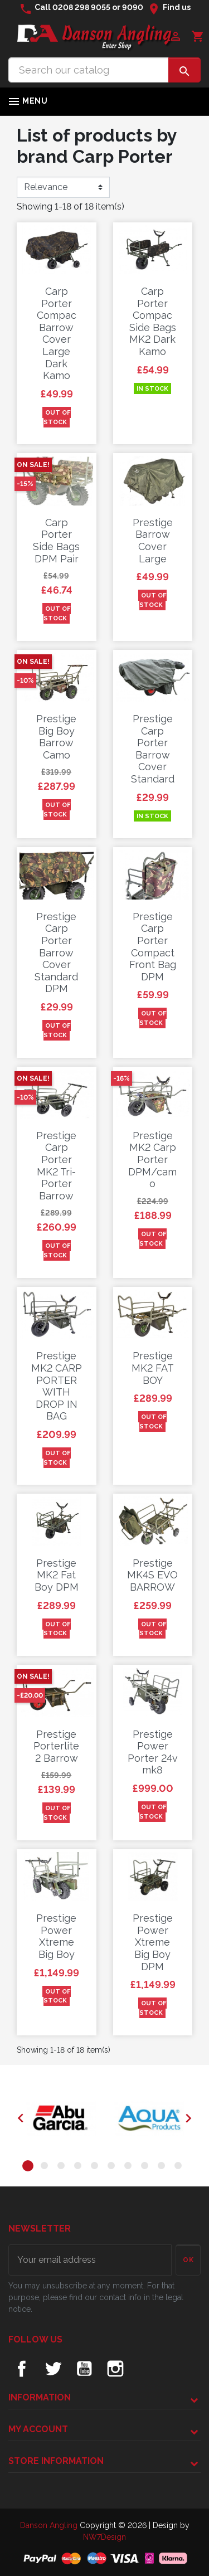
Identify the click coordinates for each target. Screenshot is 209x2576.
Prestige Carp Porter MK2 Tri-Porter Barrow (56, 1166)
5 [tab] (96, 2167)
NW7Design (104, 2537)
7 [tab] (129, 2167)
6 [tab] (113, 2167)
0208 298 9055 (81, 7)
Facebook (21, 2368)
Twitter (53, 2368)
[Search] (88, 69)
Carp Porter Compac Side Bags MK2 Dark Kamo (152, 321)
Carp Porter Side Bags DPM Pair (56, 541)
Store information (56, 2461)
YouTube (84, 2368)
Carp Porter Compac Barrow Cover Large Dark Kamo (56, 333)
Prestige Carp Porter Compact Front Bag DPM (152, 947)
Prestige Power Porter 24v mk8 (153, 1752)
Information (39, 2397)
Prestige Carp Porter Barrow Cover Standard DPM (56, 953)
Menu (27, 101)
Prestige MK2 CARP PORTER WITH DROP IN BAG (56, 1386)
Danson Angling (50, 2525)
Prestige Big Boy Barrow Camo (56, 737)
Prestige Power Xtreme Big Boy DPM (153, 1942)
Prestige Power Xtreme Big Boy (56, 1936)
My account (38, 2429)
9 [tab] (163, 2167)
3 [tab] (63, 2167)
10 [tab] (180, 2167)
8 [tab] (146, 2167)
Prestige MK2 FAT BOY (153, 1368)
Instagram (115, 2368)
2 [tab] (46, 2167)
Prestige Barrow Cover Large (153, 541)
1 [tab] (29, 2167)
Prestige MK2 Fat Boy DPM (57, 1575)
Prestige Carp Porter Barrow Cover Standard (152, 749)
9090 (132, 7)
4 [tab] (79, 2167)
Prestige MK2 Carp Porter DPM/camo (152, 1159)
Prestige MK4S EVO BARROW (152, 1575)
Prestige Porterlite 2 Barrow (56, 1746)
